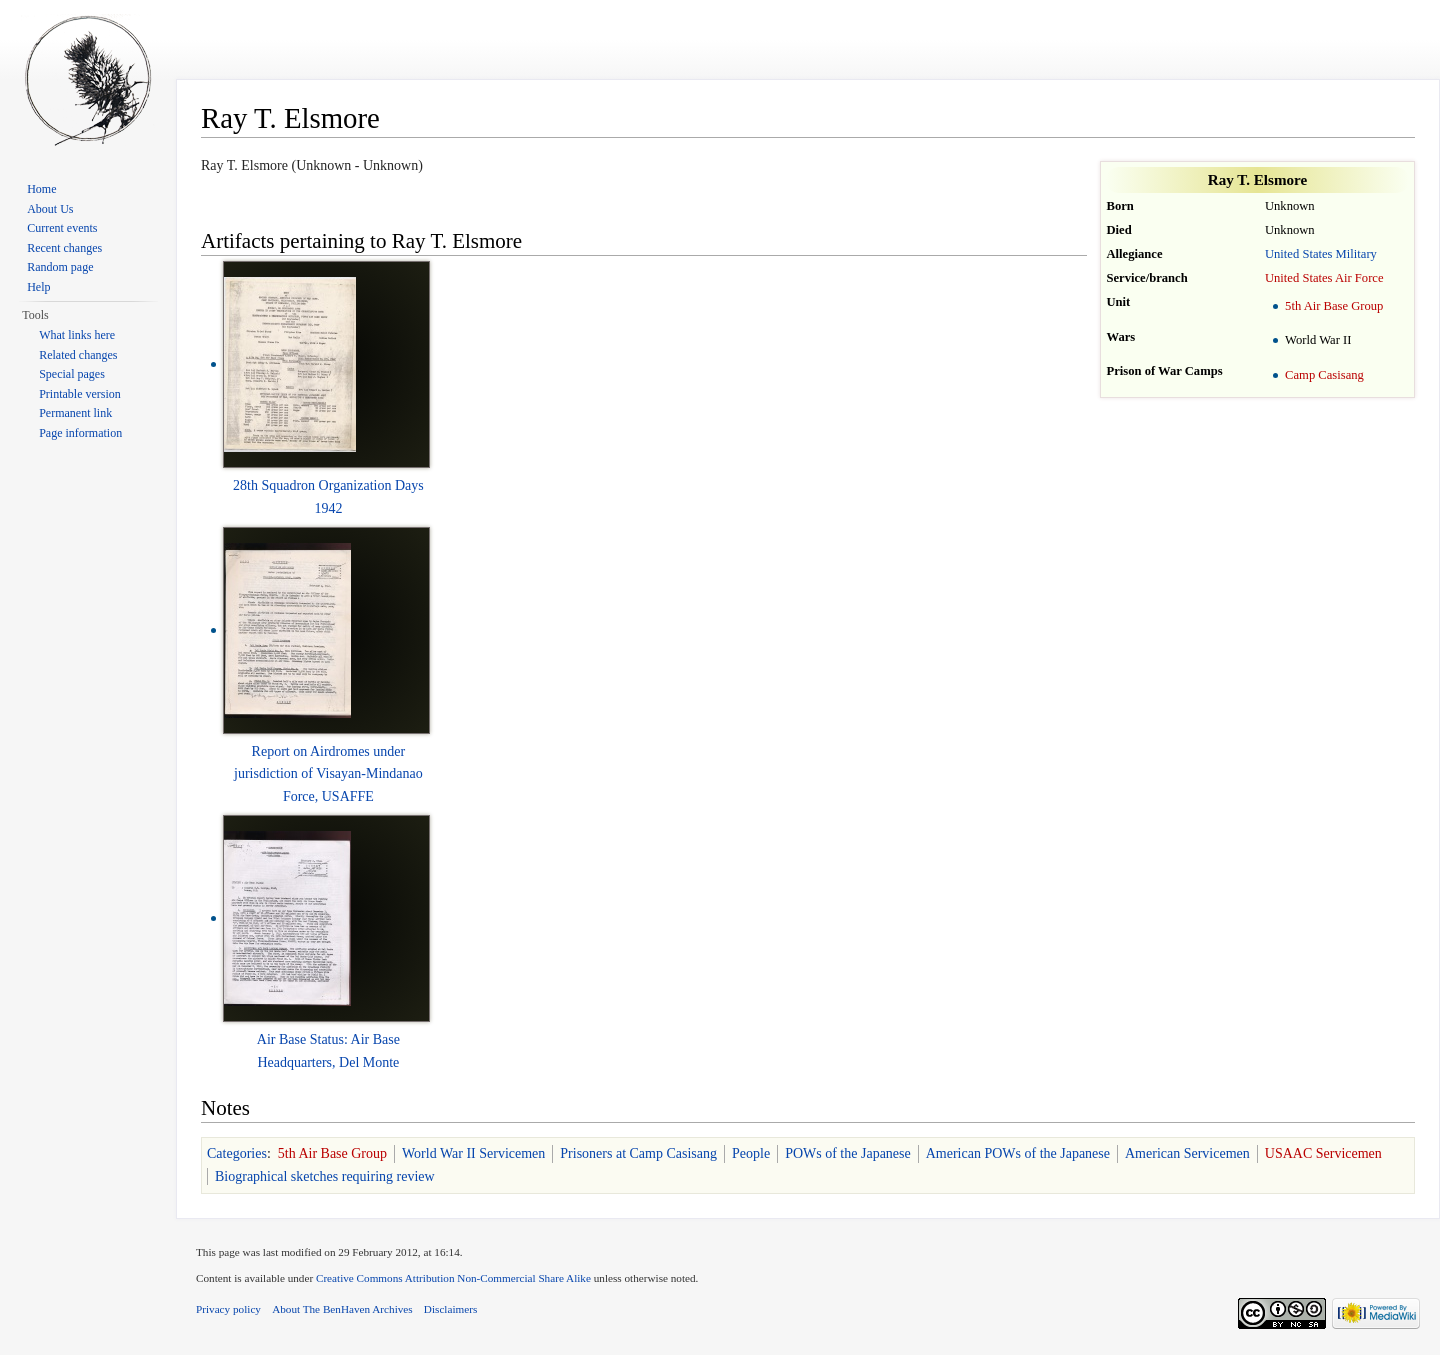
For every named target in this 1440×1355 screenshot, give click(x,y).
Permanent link (75, 413)
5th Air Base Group (1334, 306)
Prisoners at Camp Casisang (638, 1153)
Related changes (78, 355)
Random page (60, 267)
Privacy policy (228, 1309)
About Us (50, 209)
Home (41, 189)
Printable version (80, 394)
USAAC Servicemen (1323, 1153)
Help (38, 287)
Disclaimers (450, 1309)
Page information (80, 433)
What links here (77, 335)
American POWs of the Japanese (1018, 1153)
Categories (237, 1153)
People (751, 1153)
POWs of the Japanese (848, 1153)
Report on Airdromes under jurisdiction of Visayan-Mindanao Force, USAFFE (328, 774)
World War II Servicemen (473, 1153)
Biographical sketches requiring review (325, 1176)
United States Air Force (1324, 278)
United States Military (1321, 254)
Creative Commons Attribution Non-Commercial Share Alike (453, 1278)
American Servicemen (1187, 1153)
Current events (62, 228)
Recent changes (64, 248)
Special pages (72, 374)
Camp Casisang (1324, 375)
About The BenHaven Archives (342, 1309)
